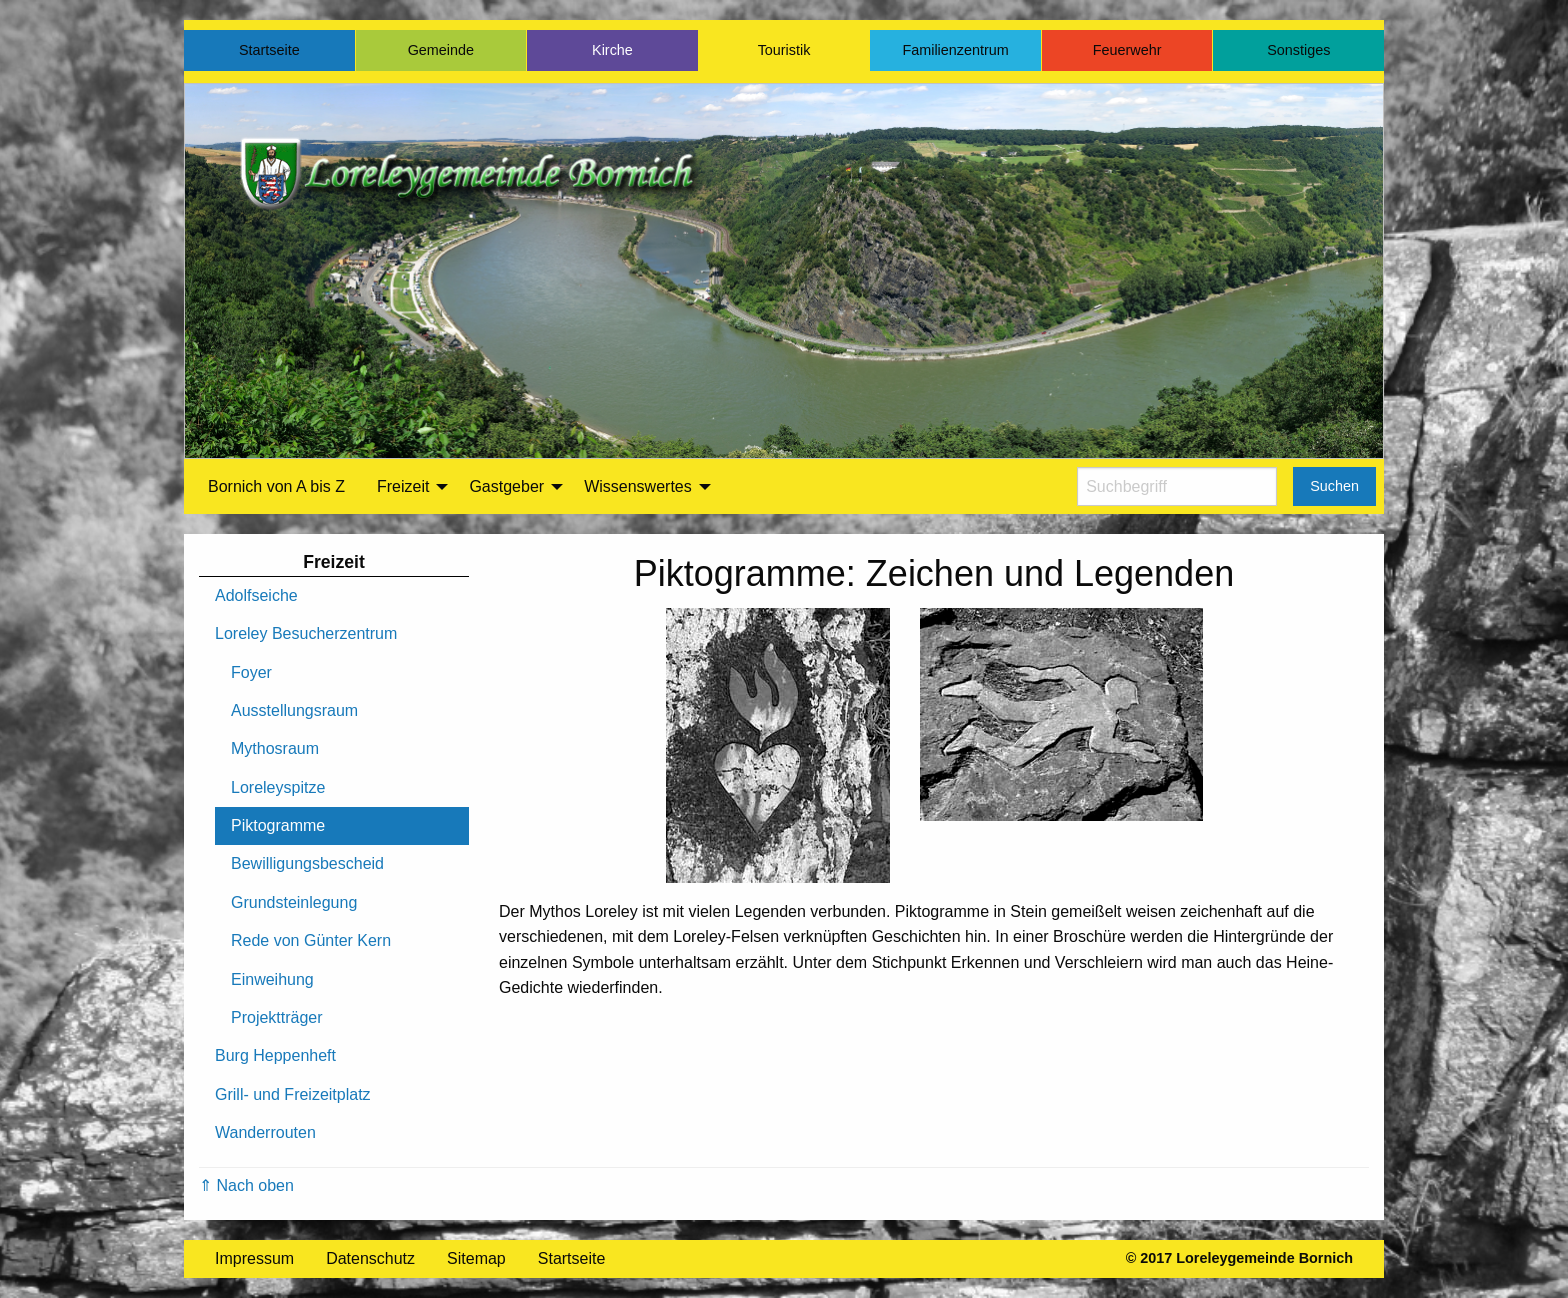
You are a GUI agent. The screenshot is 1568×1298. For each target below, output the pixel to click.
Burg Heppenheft (275, 1055)
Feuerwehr (1127, 50)
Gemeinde (441, 50)
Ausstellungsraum (294, 710)
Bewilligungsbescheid (307, 863)
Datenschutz (370, 1258)
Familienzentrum (955, 50)
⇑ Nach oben (246, 1185)
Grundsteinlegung (294, 902)
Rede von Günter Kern (311, 940)
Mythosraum (275, 748)
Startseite (269, 50)
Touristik (784, 50)
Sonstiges (1298, 50)
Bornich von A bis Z (276, 486)
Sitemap (476, 1258)
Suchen (1334, 486)
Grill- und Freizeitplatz (293, 1094)
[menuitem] (276, 487)
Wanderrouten (265, 1132)
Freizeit (403, 486)
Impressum (254, 1258)
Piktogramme (278, 825)
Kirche (612, 50)
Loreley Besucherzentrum (306, 633)
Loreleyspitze (278, 787)
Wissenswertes (638, 486)
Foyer (251, 672)
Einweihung (272, 979)
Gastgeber (506, 486)
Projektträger (277, 1017)
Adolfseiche (256, 595)
